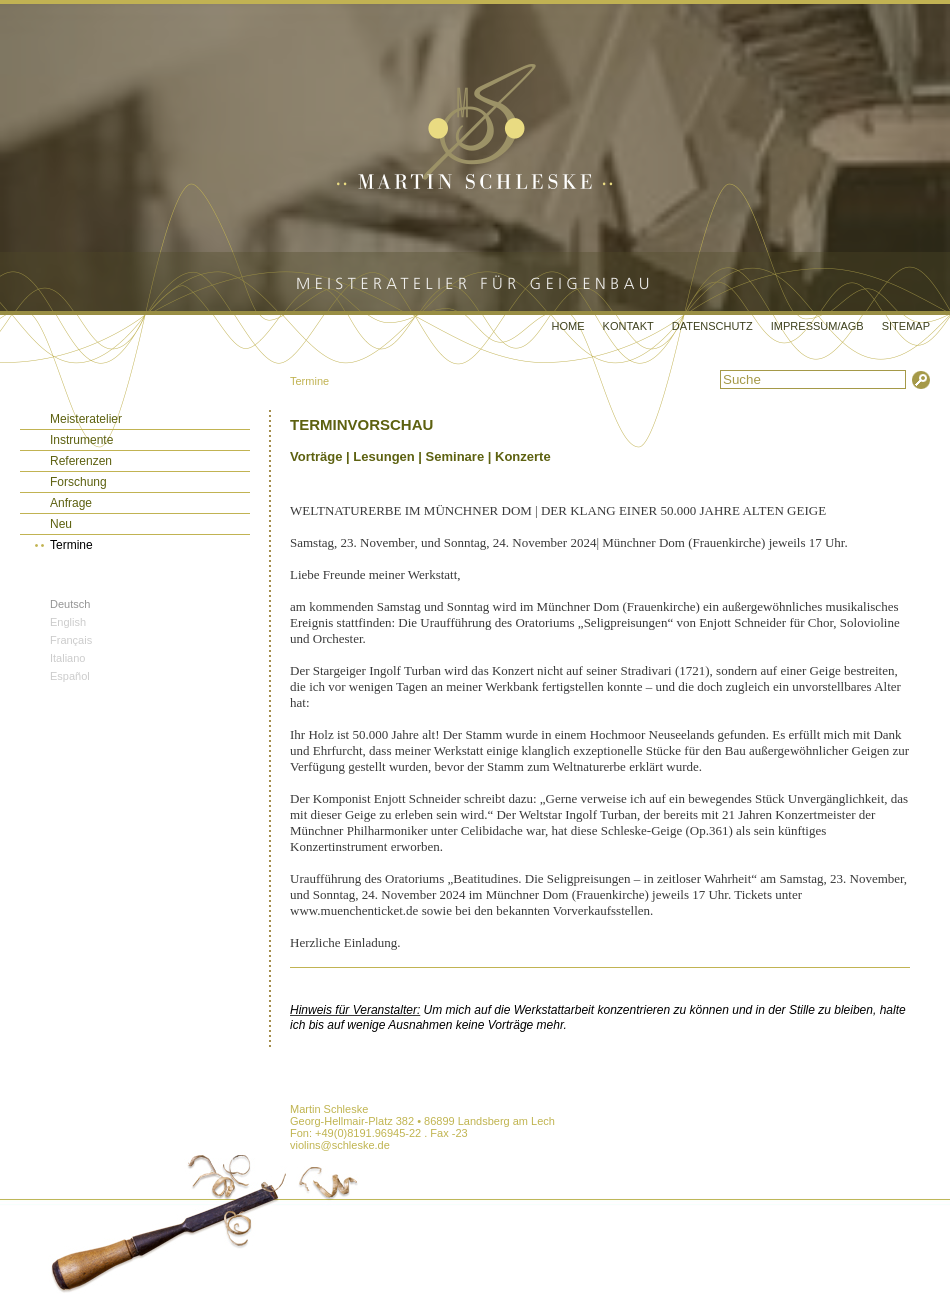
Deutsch (70, 604)
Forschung (78, 482)
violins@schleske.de (340, 1145)
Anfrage (71, 503)
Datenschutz (712, 326)
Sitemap (906, 326)
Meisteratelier (86, 419)
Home (568, 326)
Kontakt (628, 326)
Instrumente (81, 440)
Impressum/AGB (817, 326)
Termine (309, 381)
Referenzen (81, 461)
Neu (61, 524)
